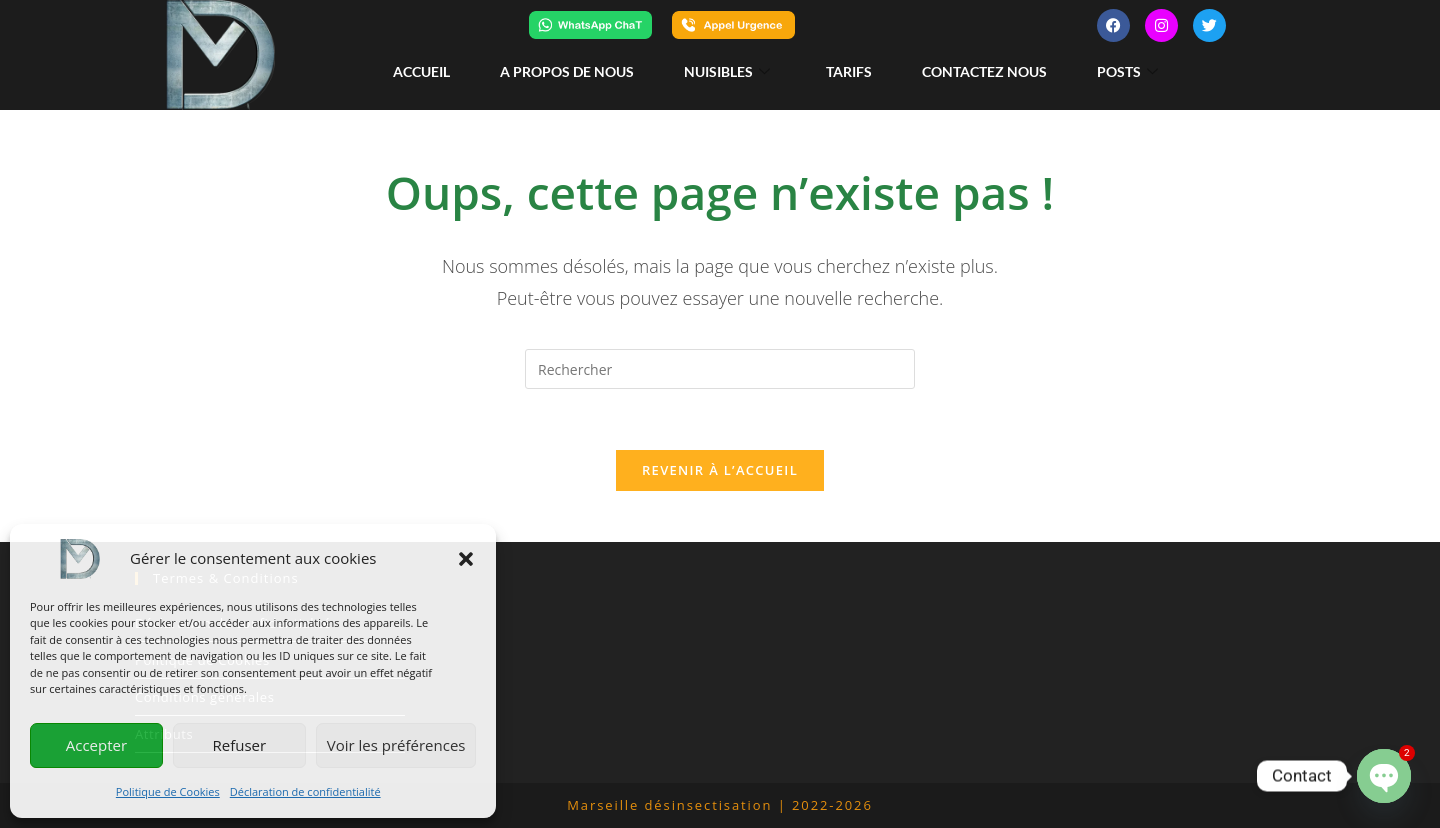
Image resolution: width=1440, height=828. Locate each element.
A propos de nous (567, 71)
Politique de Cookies (168, 791)
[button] (466, 559)
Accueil (421, 71)
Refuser (239, 745)
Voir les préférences (396, 745)
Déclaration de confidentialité (305, 791)
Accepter (96, 745)
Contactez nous (984, 71)
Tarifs (849, 71)
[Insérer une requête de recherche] (720, 369)
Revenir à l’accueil (720, 470)
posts (1127, 72)
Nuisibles (727, 72)
